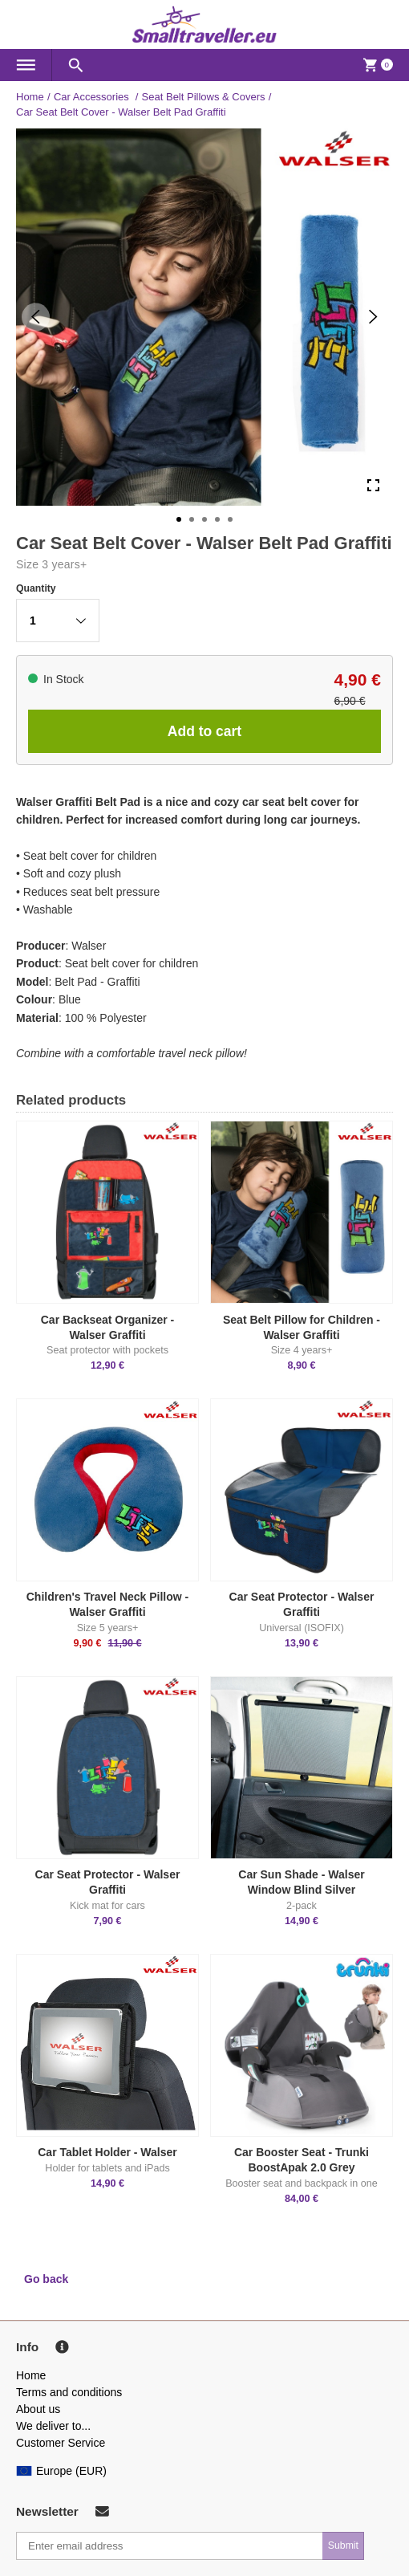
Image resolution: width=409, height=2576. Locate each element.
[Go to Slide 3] (204, 519)
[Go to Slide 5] (230, 519)
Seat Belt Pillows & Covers (203, 97)
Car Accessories (93, 97)
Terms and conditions (69, 2392)
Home (30, 97)
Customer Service (60, 2442)
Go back (46, 2279)
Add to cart (204, 731)
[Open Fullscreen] (373, 486)
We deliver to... (53, 2425)
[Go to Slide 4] (217, 519)
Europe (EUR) (61, 2471)
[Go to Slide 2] (191, 519)
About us (38, 2409)
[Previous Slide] (36, 317)
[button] (57, 620)
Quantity (36, 588)
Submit (343, 2545)
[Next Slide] (373, 317)
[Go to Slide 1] (178, 519)
